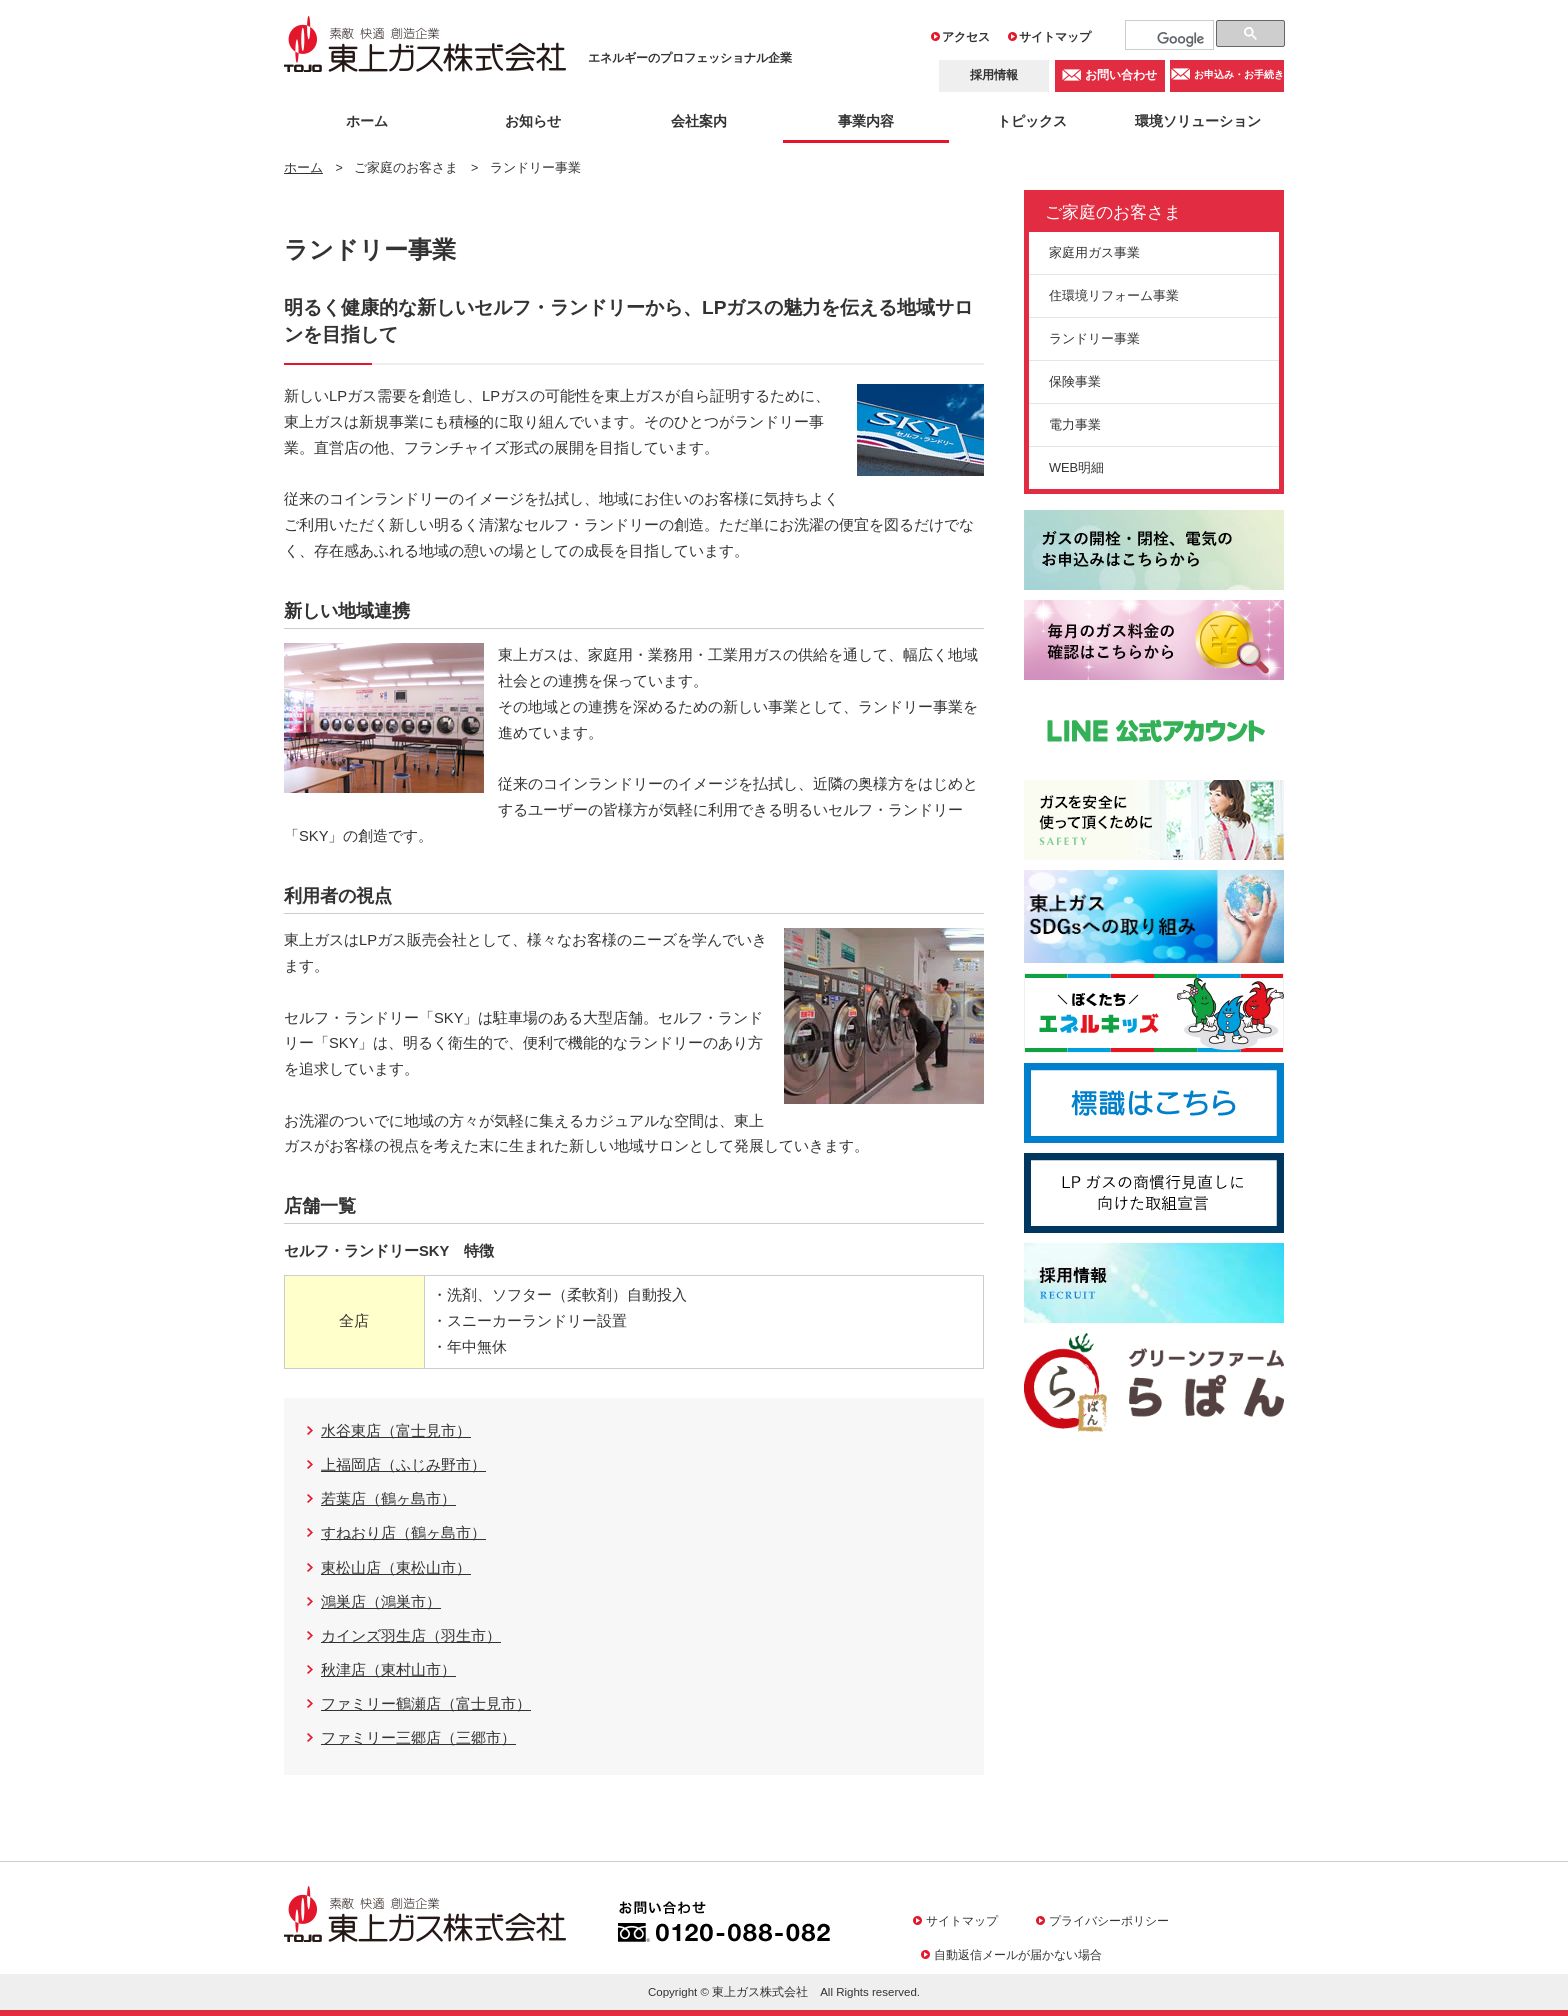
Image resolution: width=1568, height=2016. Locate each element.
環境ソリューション (1198, 121)
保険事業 (1075, 381)
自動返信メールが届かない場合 (1018, 1954)
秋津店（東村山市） (388, 1670)
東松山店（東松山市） (396, 1568)
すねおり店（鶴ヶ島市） (403, 1533)
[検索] (1181, 39)
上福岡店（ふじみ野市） (403, 1465)
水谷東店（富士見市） (396, 1431)
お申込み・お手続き (1239, 75)
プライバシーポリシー (1109, 1920)
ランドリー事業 (1094, 338)
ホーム (367, 121)
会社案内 (699, 121)
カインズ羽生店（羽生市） (411, 1636)
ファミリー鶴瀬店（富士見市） (426, 1704)
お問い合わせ (1121, 75)
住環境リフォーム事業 (1114, 295)
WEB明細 (1076, 467)
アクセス (966, 37)
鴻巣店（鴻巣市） (381, 1602)
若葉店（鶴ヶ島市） (388, 1499)
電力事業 (1075, 424)
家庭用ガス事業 (1094, 252)
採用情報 (994, 75)
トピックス (1032, 121)
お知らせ (533, 121)
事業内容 (866, 121)
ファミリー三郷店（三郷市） (418, 1738)
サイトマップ (1055, 37)
